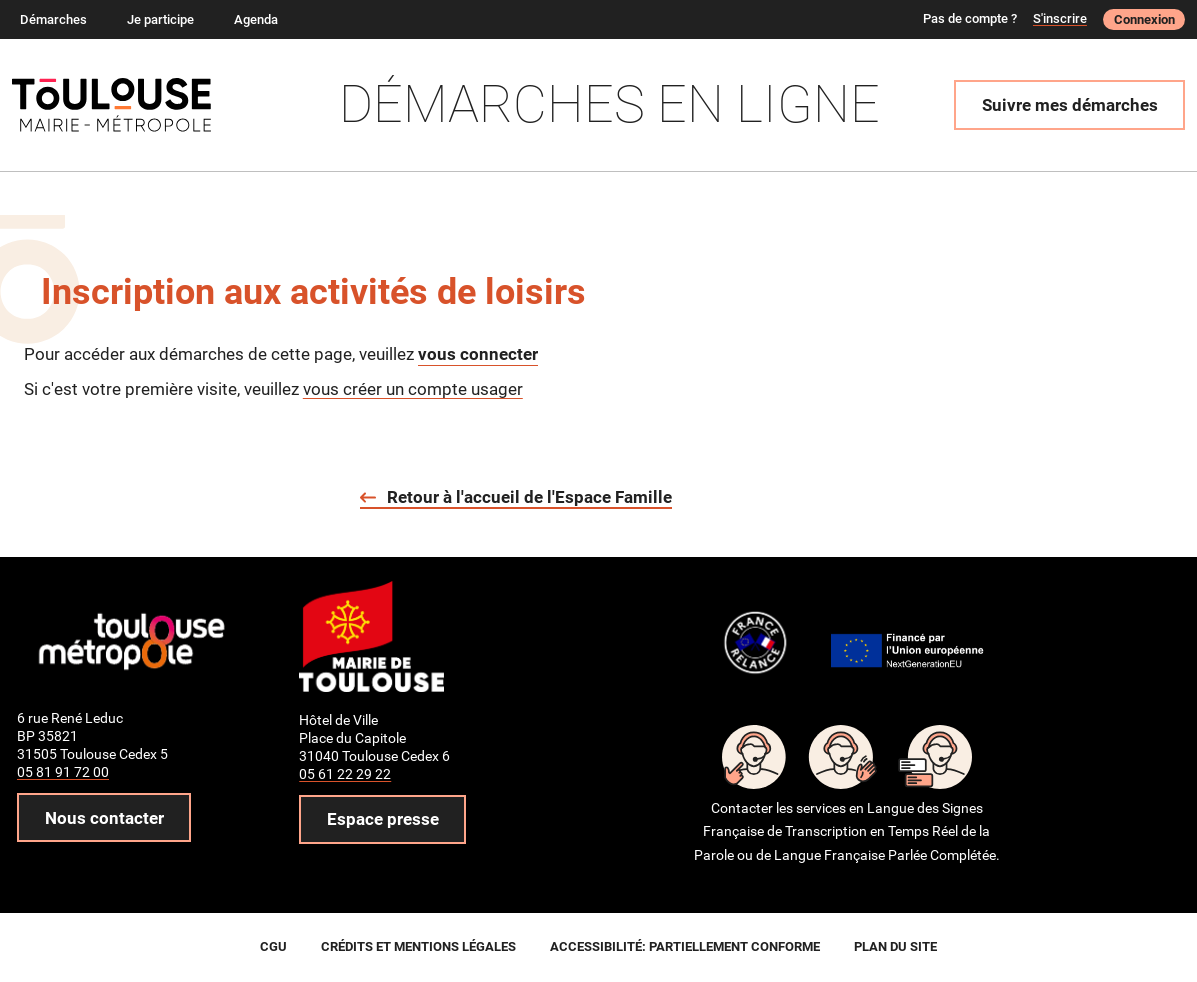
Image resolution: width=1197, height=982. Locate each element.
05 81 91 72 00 (63, 772)
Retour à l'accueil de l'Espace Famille (529, 497)
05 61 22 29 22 (345, 774)
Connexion (1144, 19)
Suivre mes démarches (1070, 105)
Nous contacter (104, 818)
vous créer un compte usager (413, 389)
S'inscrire (1060, 18)
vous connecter (478, 354)
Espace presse (383, 819)
